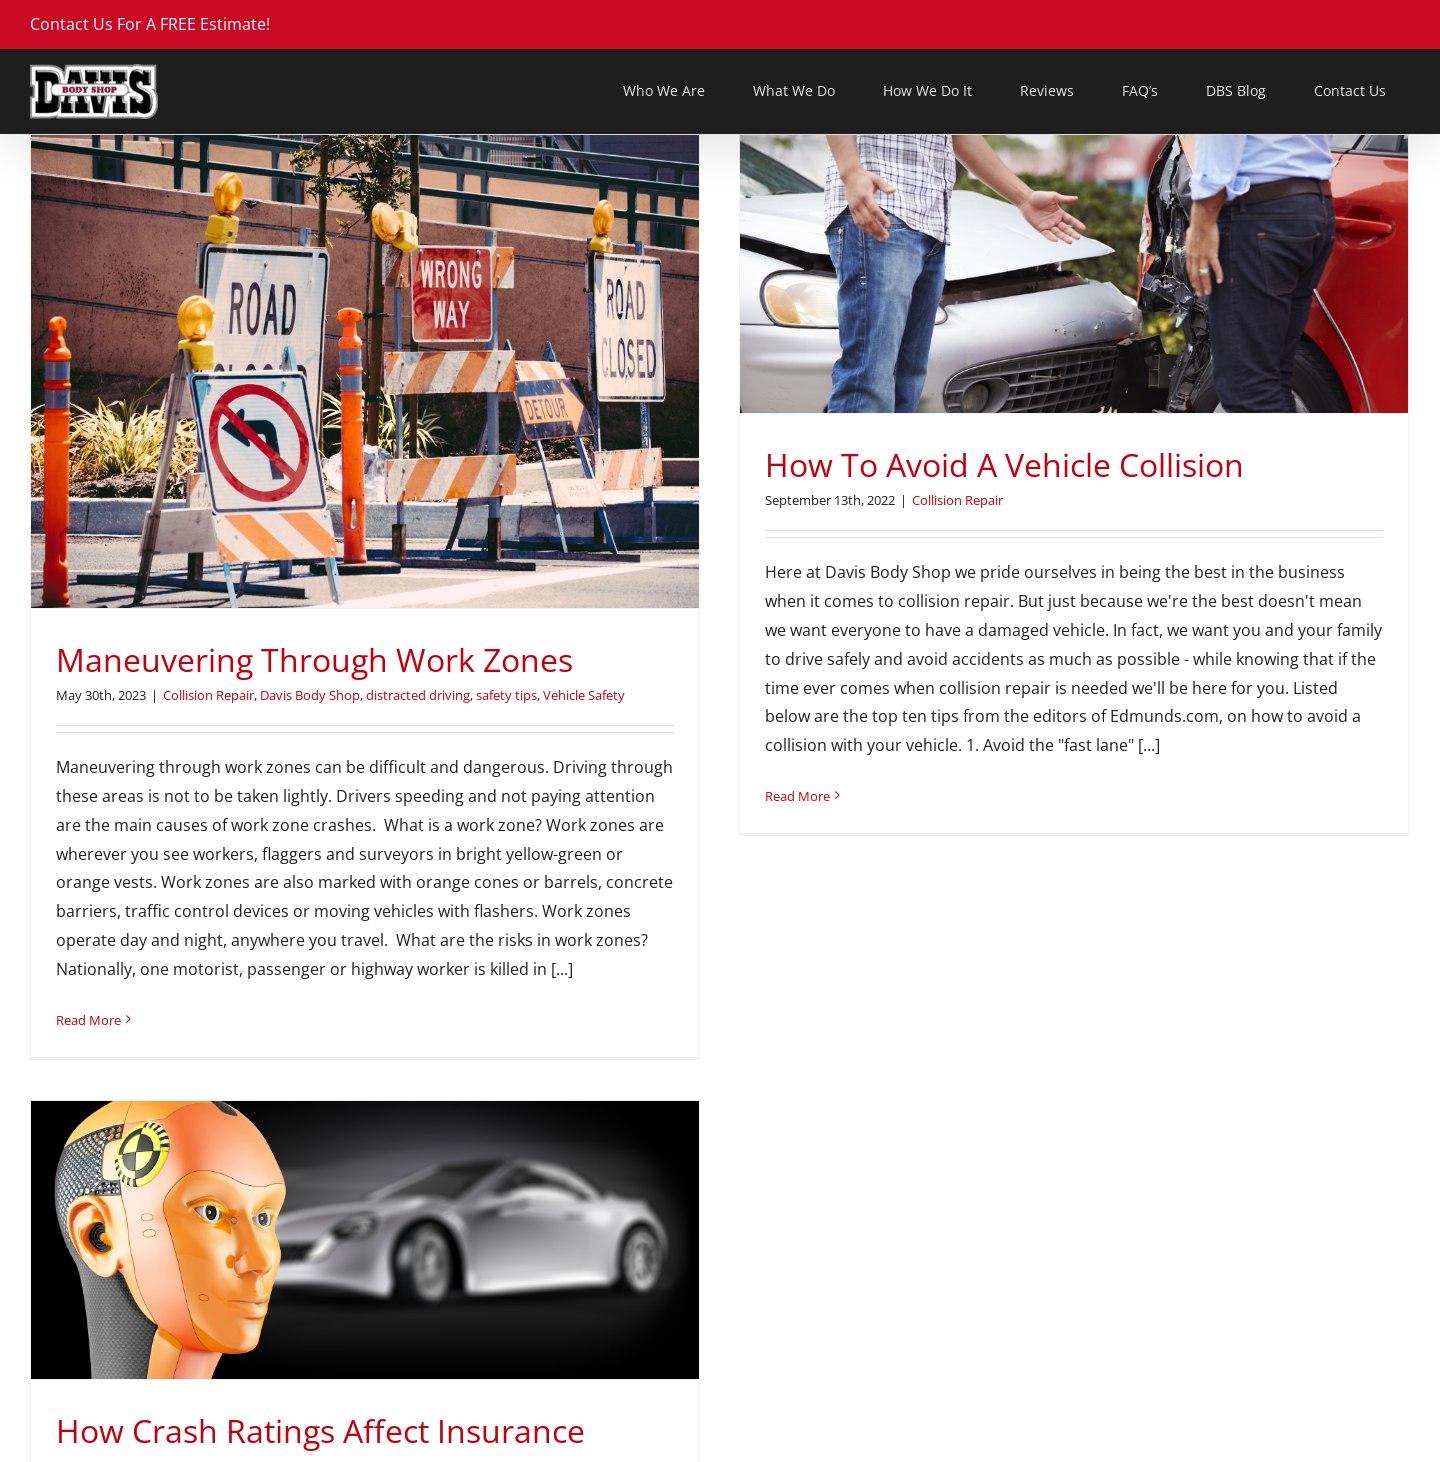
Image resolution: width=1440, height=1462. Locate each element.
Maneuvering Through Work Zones (314, 659)
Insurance (1286, 755)
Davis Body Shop (310, 695)
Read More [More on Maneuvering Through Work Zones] (88, 1020)
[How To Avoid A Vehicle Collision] (890, 274)
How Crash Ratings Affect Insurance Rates (1057, 699)
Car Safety (1018, 755)
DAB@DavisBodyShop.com (836, 1443)
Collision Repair (208, 695)
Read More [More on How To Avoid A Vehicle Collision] (613, 796)
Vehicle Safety (962, 774)
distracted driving (418, 695)
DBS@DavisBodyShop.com (130, 1443)
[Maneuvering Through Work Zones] (365, 371)
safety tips (506, 695)
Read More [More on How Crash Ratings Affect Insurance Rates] (825, 1099)
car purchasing (938, 755)
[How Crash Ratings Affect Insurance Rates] (1102, 487)
